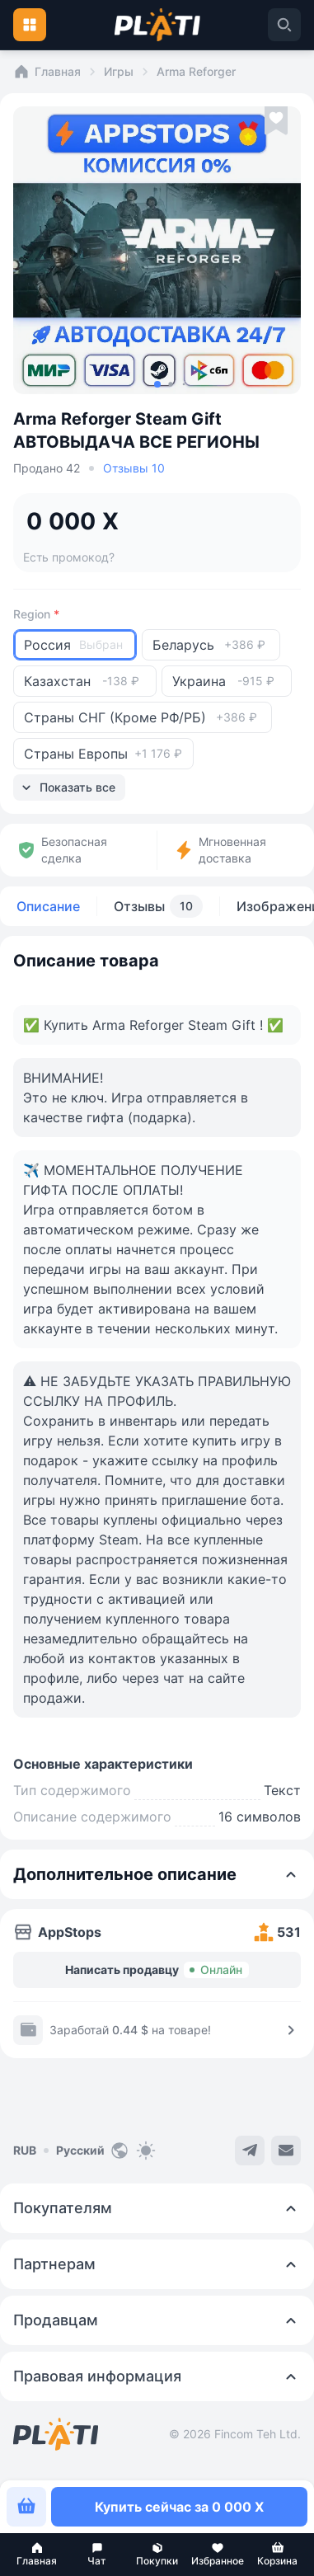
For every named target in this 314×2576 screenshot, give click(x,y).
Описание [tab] (48, 906)
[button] (37, 2554)
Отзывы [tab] (158, 906)
